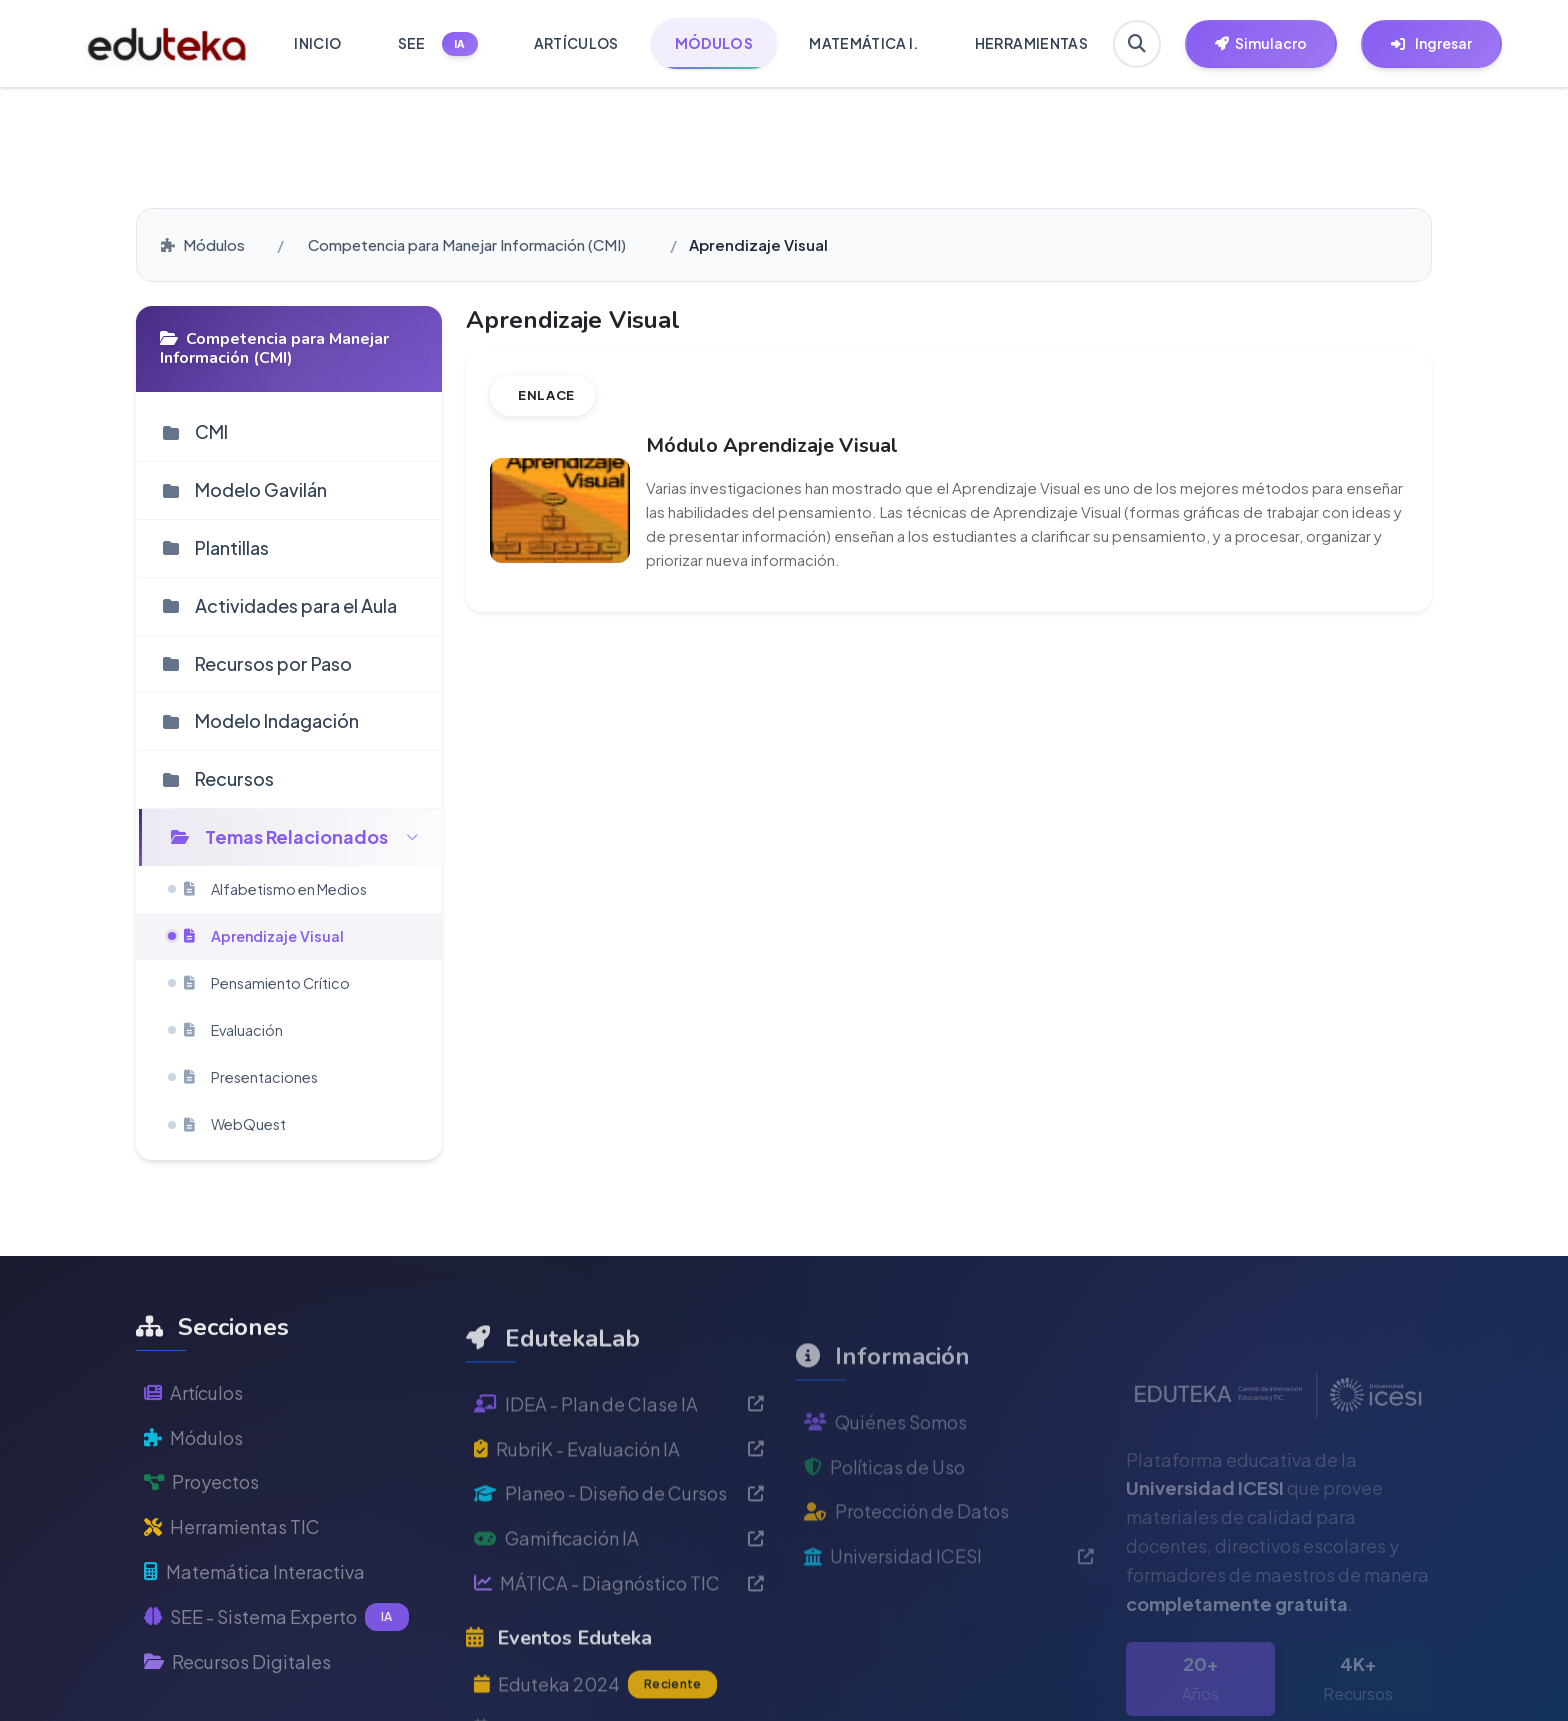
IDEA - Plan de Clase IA (619, 1478)
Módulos (203, 244)
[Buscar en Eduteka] (1137, 44)
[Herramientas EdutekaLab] (1261, 44)
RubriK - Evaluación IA (619, 1522)
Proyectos (201, 1536)
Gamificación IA (619, 1612)
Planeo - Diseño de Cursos (619, 1567)
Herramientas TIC (232, 1581)
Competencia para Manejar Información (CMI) (467, 244)
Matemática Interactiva (254, 1626)
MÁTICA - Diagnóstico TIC (619, 1657)
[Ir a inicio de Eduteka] (167, 44)
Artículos (193, 1447)
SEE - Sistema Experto (276, 1672)
